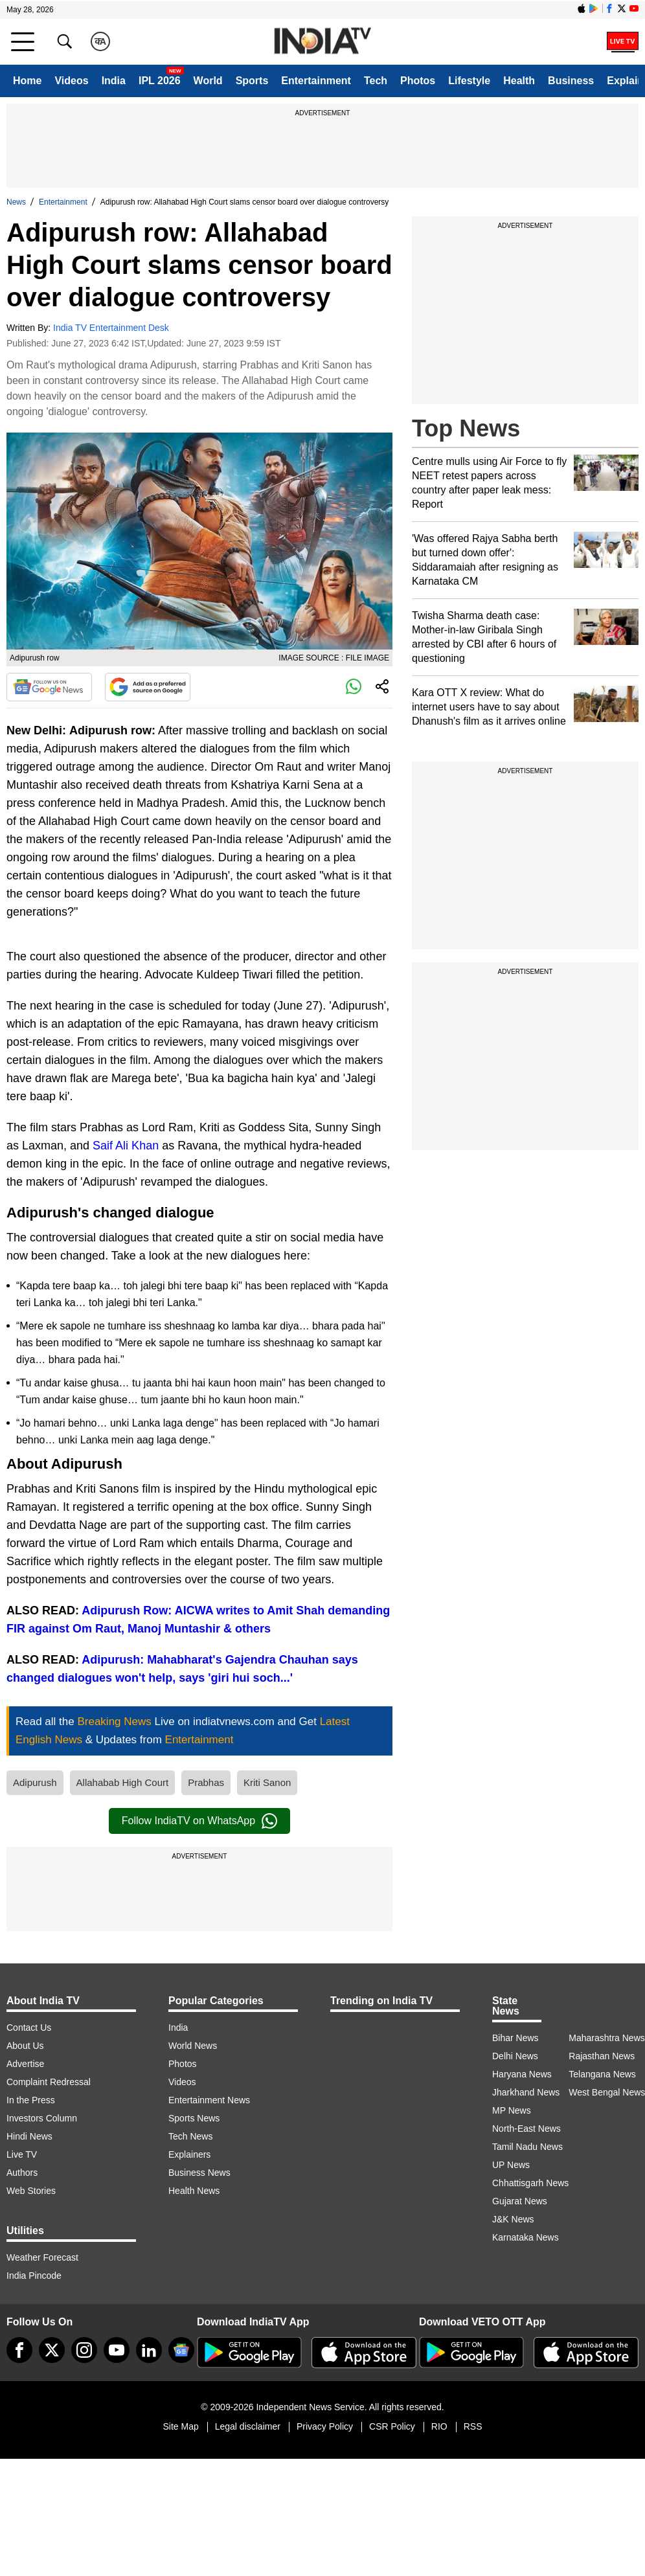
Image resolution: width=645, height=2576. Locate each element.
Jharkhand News (526, 2092)
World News (192, 2045)
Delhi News (515, 2056)
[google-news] (181, 2350)
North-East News (526, 2128)
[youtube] (117, 2350)
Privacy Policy (325, 2426)
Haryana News (522, 2074)
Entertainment (316, 80)
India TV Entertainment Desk (111, 327)
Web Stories (31, 2191)
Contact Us (28, 2027)
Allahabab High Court (122, 1782)
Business (571, 80)
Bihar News (515, 2038)
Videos (71, 80)
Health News (194, 2191)
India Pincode (34, 2275)
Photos (417, 80)
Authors (22, 2172)
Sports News (194, 2118)
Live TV (21, 2154)
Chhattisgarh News (530, 2183)
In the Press (30, 2100)
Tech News (190, 2136)
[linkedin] (149, 2350)
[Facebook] (19, 2350)
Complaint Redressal (48, 2082)
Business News (199, 2172)
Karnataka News (525, 2237)
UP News (511, 2165)
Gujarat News (519, 2201)
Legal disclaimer (247, 2426)
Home (27, 80)
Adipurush (35, 1782)
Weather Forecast (42, 2257)
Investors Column (41, 2118)
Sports (252, 80)
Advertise (25, 2064)
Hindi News (29, 2136)
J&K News (513, 2219)
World (208, 80)
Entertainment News (209, 2100)
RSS (473, 2426)
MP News (511, 2110)
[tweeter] (52, 2350)
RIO (439, 2426)
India (114, 80)
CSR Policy (392, 2426)
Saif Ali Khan (126, 1145)
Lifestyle (469, 80)
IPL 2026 (160, 80)
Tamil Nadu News (527, 2146)
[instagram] (84, 2350)
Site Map (180, 2426)
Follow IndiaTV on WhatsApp (199, 1821)
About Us (25, 2045)
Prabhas (206, 1782)
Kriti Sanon (267, 1782)
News (16, 202)
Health (519, 80)
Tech (375, 80)
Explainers (189, 2154)
